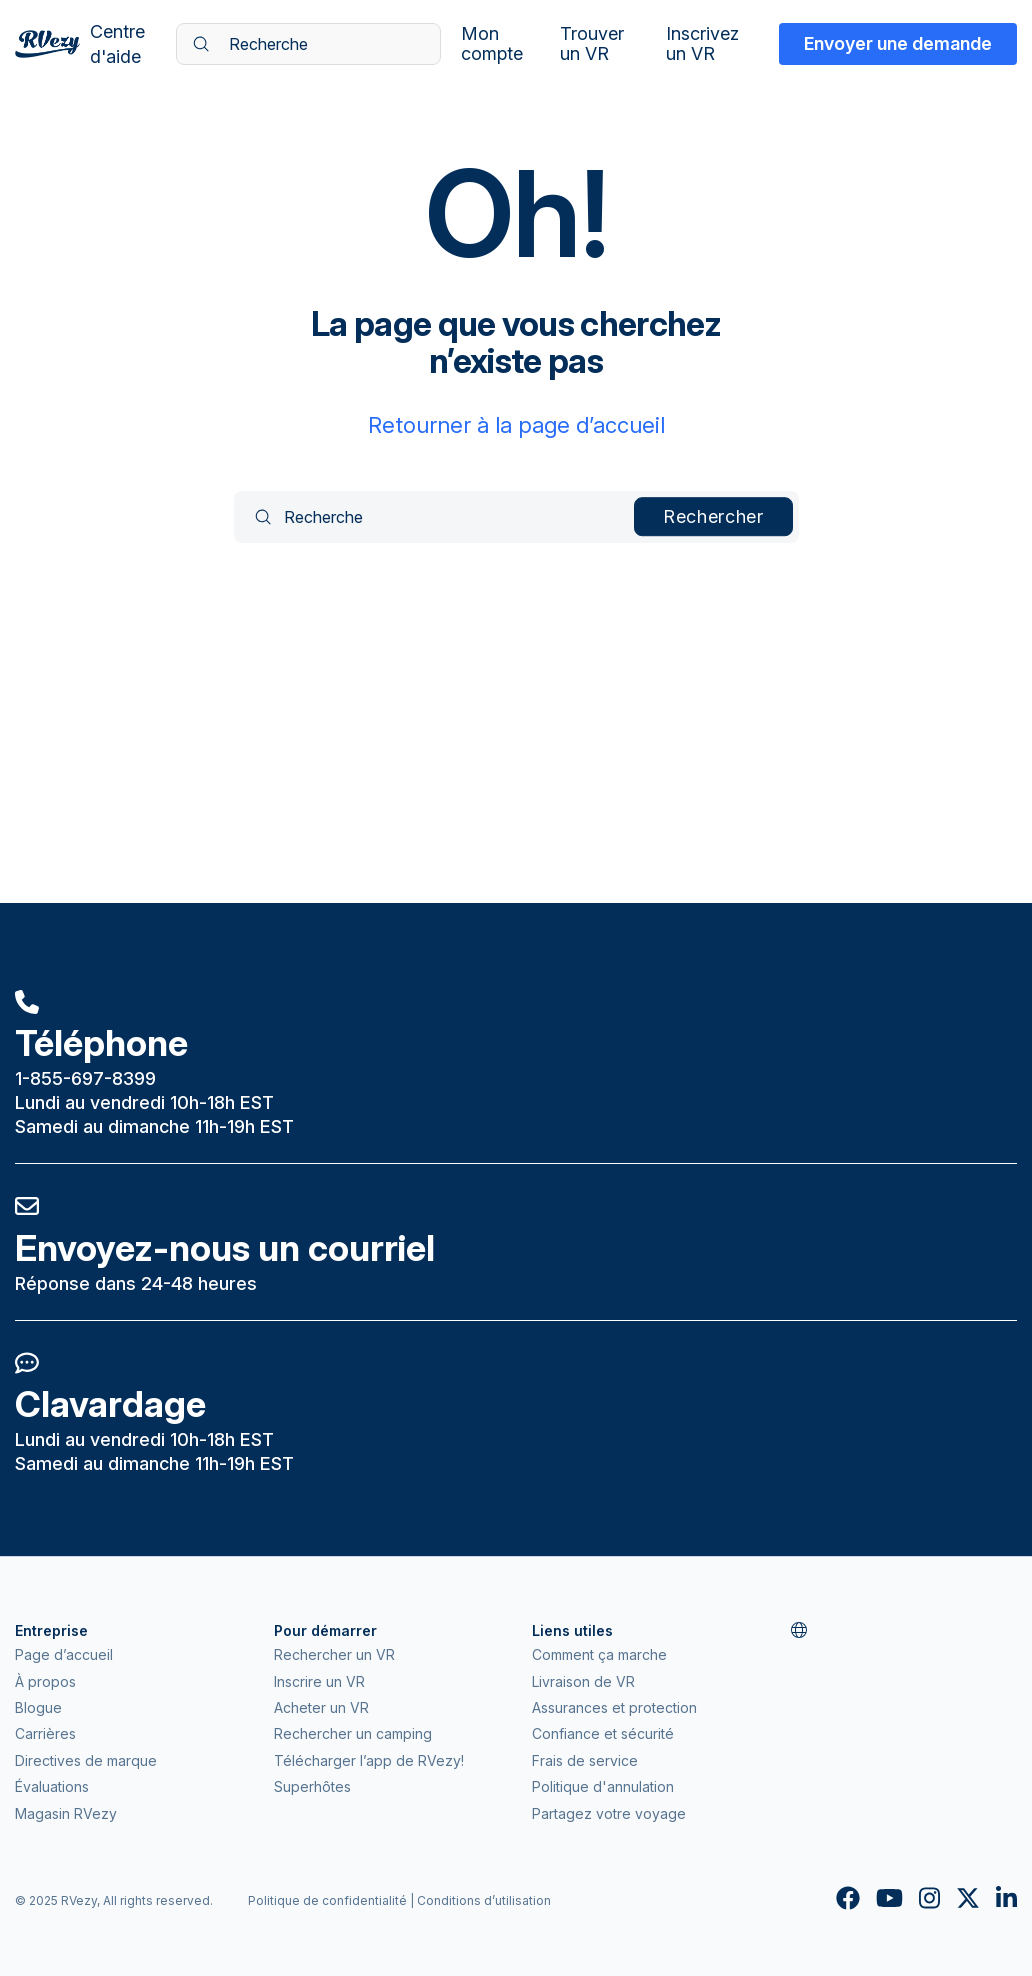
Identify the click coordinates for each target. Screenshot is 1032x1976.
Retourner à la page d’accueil (516, 425)
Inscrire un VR (319, 1681)
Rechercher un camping (353, 1733)
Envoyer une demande (898, 43)
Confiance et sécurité (603, 1733)
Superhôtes (312, 1786)
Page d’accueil (64, 1654)
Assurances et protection (614, 1707)
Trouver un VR (592, 44)
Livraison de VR (583, 1681)
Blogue (38, 1707)
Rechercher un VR (334, 1654)
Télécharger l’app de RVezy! (369, 1760)
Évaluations (52, 1786)
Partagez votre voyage (609, 1813)
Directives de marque (86, 1760)
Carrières (45, 1733)
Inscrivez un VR (702, 44)
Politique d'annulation (603, 1786)
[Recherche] (308, 44)
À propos (45, 1681)
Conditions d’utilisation (484, 1900)
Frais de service (585, 1760)
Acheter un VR (321, 1707)
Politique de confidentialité (327, 1900)
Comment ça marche (599, 1654)
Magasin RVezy (66, 1813)
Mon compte (492, 44)
